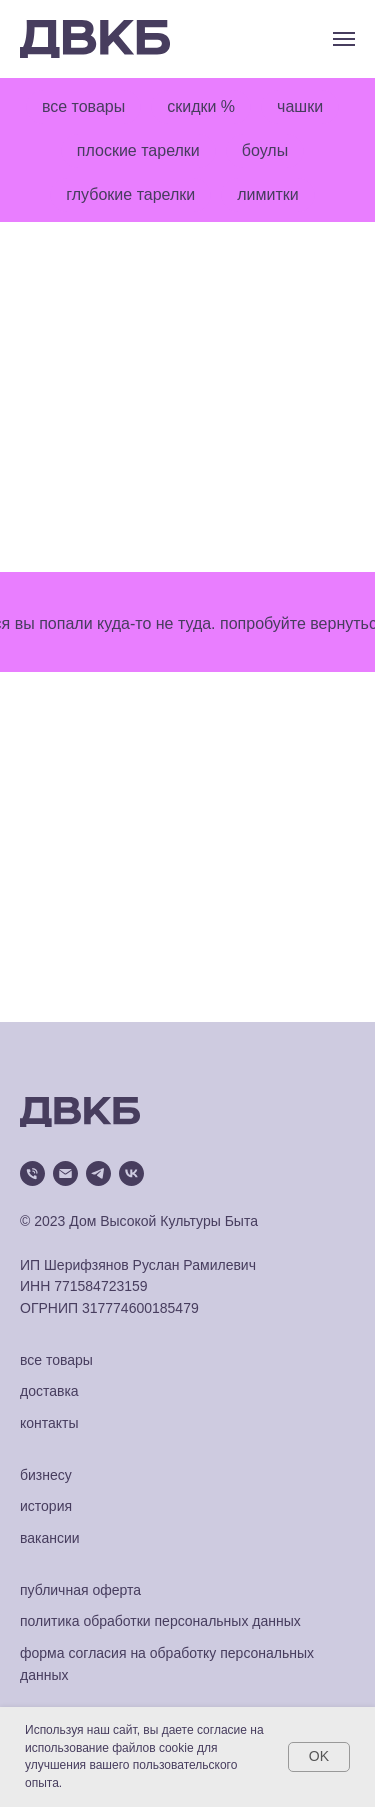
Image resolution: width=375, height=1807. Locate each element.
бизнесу (46, 1475)
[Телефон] (32, 1173)
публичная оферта (80, 1590)
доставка (49, 1391)
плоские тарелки (138, 150)
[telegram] (98, 1173)
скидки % (201, 106)
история (46, 1506)
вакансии (50, 1538)
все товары (83, 106)
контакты (49, 1423)
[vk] (131, 1173)
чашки (300, 106)
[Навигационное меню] (344, 39)
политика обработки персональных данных (160, 1621)
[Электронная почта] (65, 1173)
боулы (265, 150)
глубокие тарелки (130, 194)
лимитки (267, 194)
